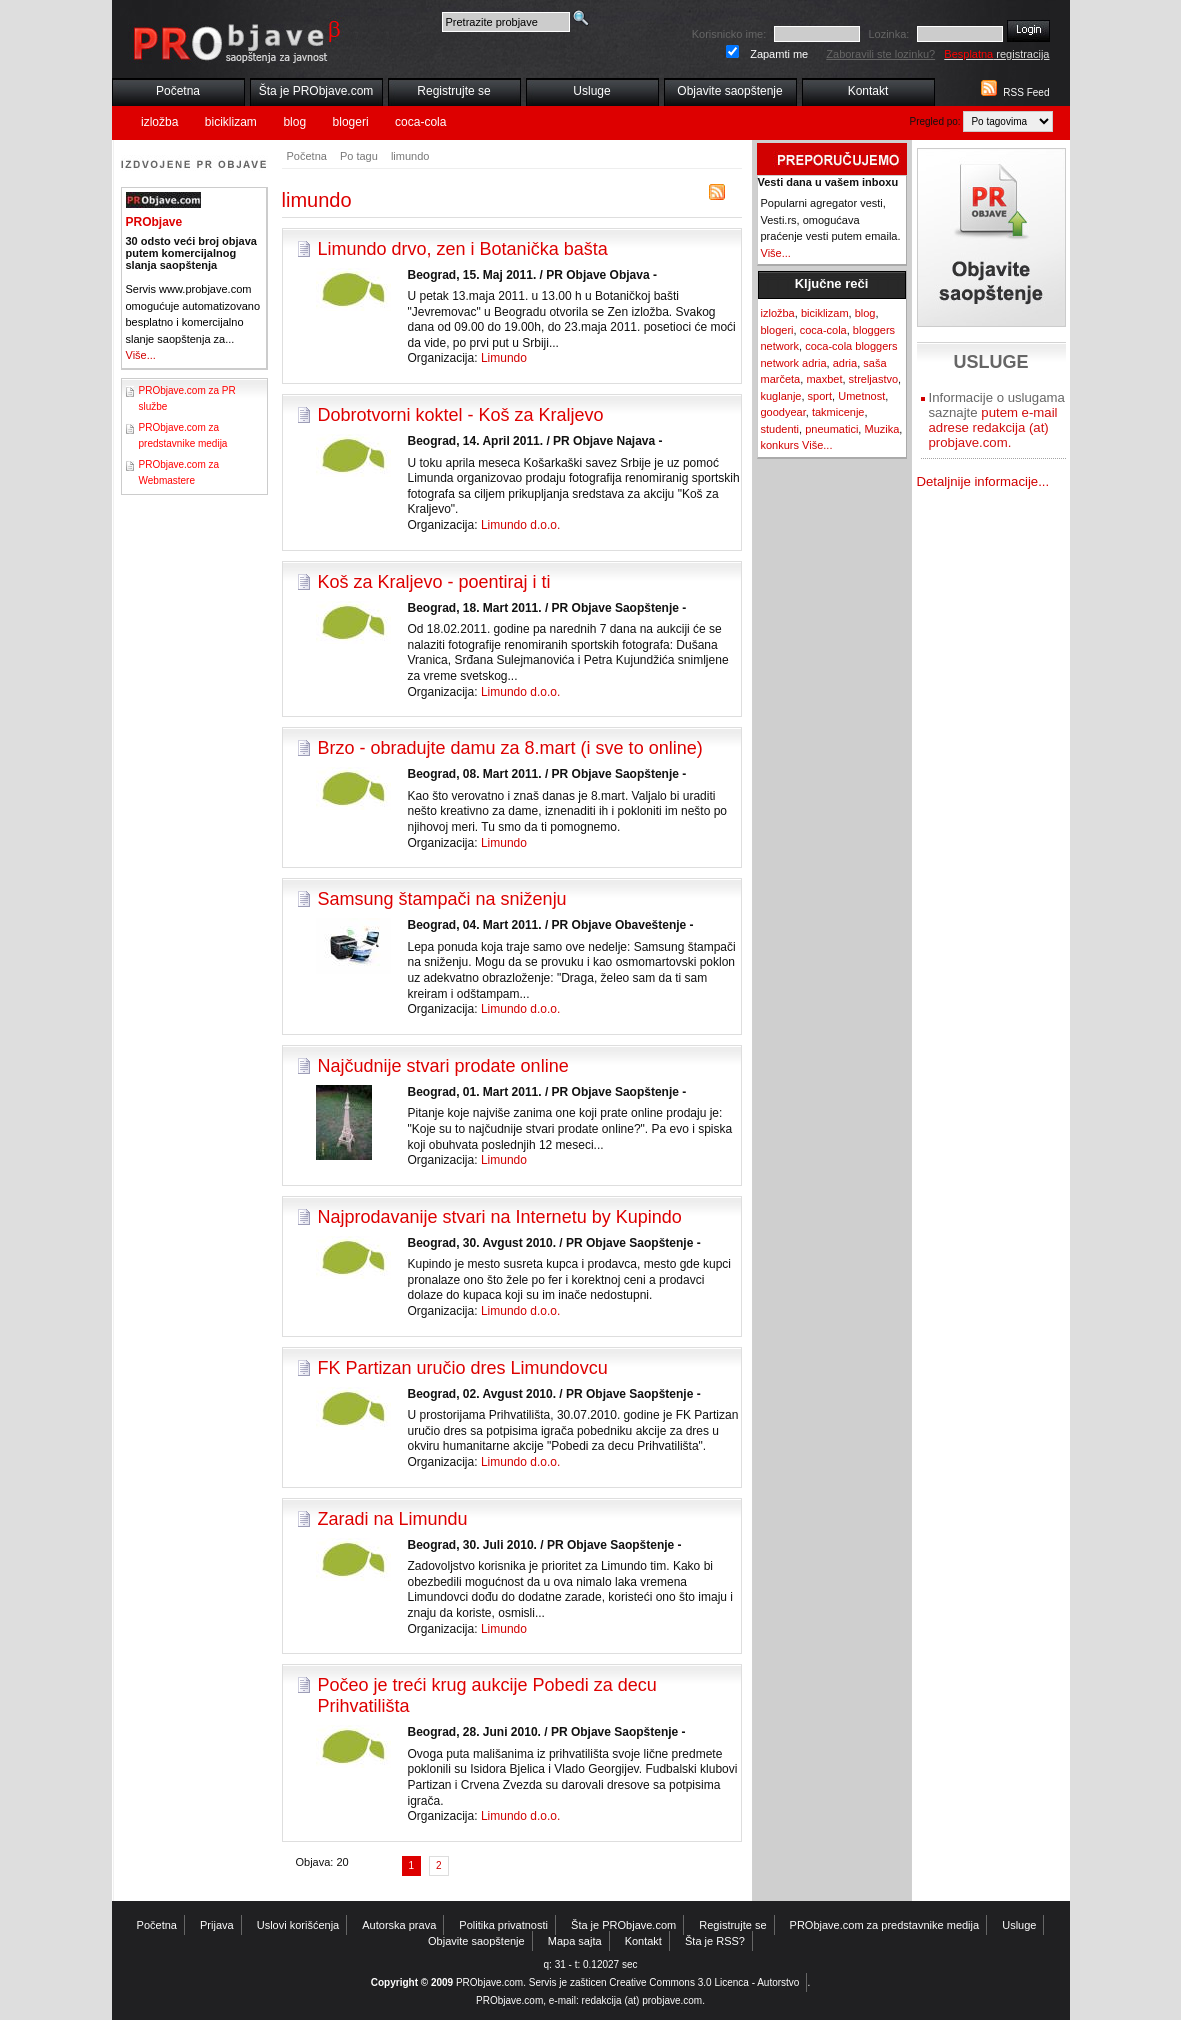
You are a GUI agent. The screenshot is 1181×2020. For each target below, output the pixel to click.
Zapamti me (779, 54)
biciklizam (231, 122)
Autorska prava (399, 1925)
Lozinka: (888, 34)
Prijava (217, 1925)
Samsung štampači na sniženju (442, 899)
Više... (141, 355)
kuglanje (781, 396)
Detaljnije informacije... (983, 481)
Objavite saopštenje (729, 91)
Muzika (881, 429)
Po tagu (359, 156)
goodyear (783, 412)
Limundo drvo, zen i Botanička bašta (463, 249)
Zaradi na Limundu (393, 1519)
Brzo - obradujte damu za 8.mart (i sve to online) (510, 748)
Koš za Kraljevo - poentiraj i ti (434, 582)
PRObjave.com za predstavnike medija (885, 1925)
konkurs (780, 445)
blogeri (351, 122)
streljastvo (874, 379)
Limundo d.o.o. (520, 525)
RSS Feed (1026, 92)
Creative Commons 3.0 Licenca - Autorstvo (704, 1982)
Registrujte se (453, 91)
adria (845, 363)
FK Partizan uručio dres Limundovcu (463, 1368)
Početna (178, 91)
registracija (996, 54)
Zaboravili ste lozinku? (880, 54)
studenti (780, 429)
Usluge (591, 91)
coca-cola (420, 122)
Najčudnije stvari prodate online (443, 1066)
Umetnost (861, 396)
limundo (410, 156)
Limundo (504, 358)
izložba (159, 122)
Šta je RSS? (715, 1941)
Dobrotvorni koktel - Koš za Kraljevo (461, 415)
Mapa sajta (575, 1941)
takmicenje (838, 412)
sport (820, 396)
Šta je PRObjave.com (316, 91)
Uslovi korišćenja (298, 1925)
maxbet (824, 379)
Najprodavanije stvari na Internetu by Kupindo (500, 1217)
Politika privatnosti (503, 1925)
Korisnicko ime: (729, 34)
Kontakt (868, 91)
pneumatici (831, 429)
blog (294, 122)
